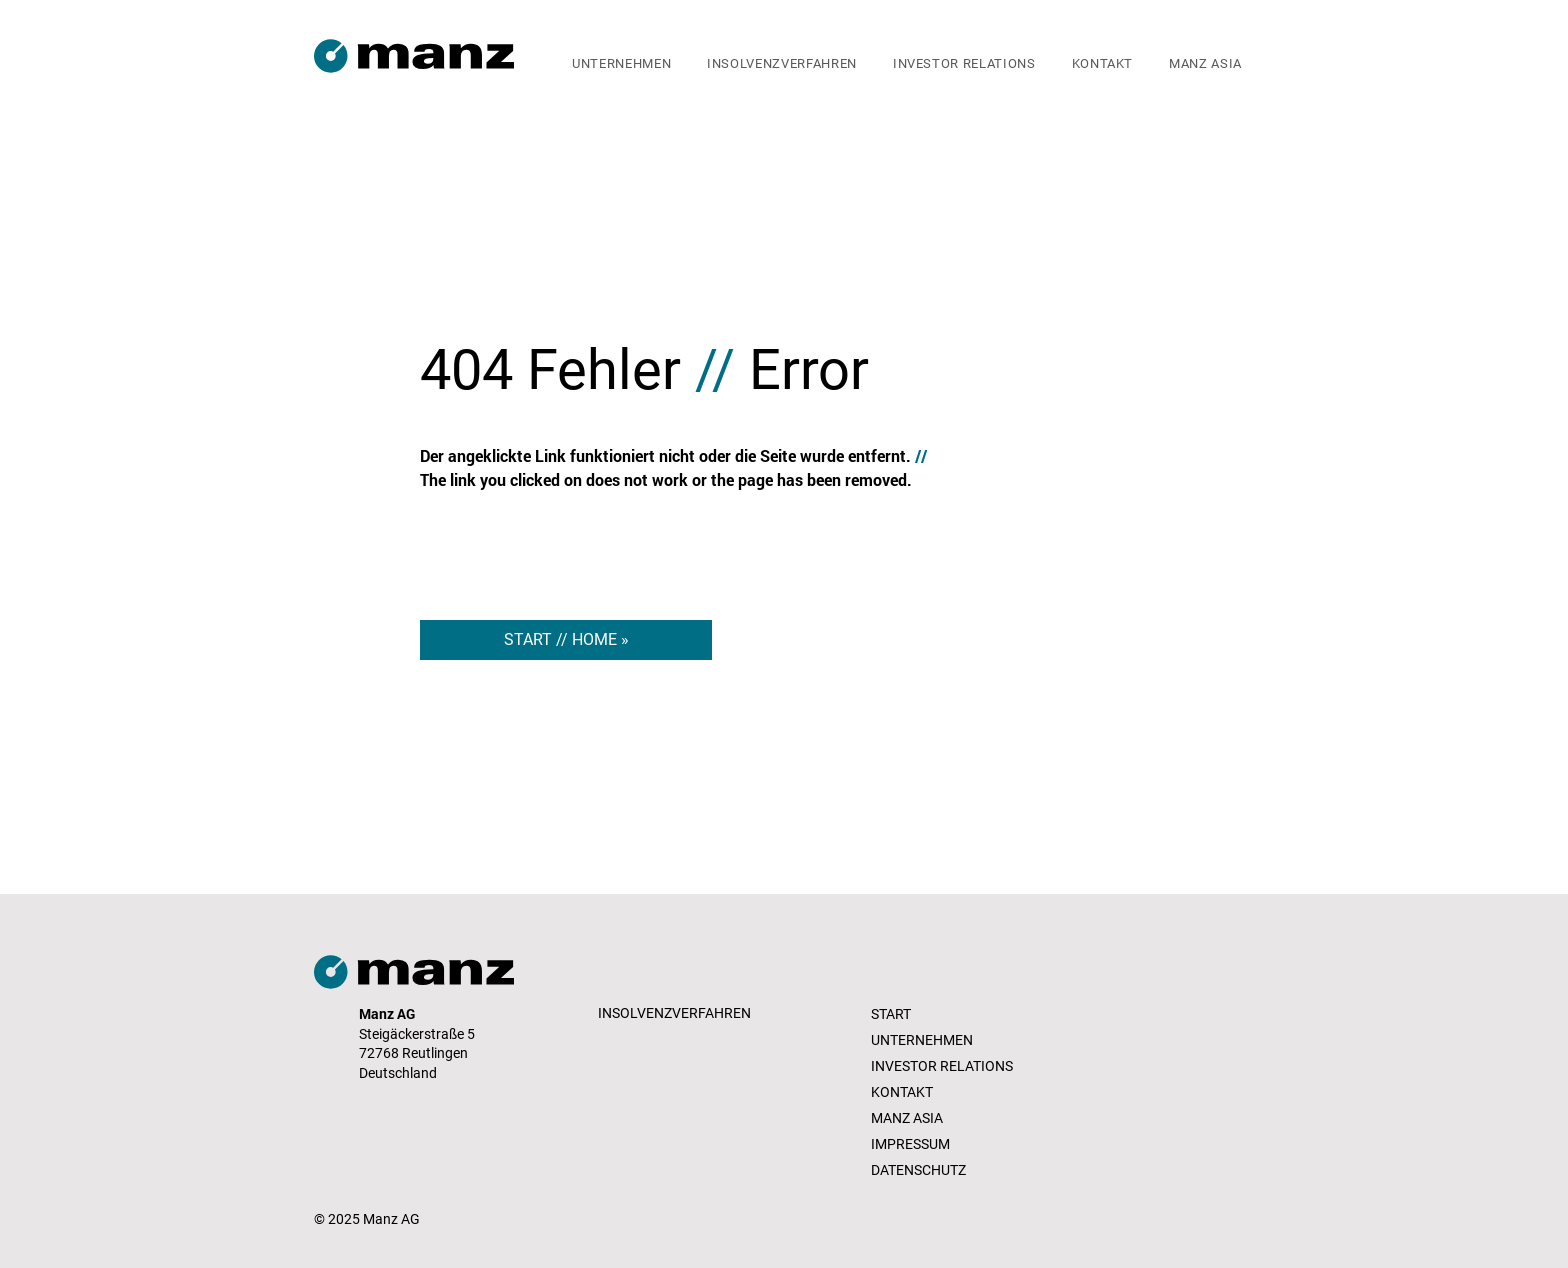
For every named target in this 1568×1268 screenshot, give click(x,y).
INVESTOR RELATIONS (942, 1066)
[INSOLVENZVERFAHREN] (676, 1014)
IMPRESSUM (910, 1144)
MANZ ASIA (907, 1118)
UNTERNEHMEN (922, 1040)
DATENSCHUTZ (918, 1170)
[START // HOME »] (566, 640)
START (891, 1014)
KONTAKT (902, 1092)
